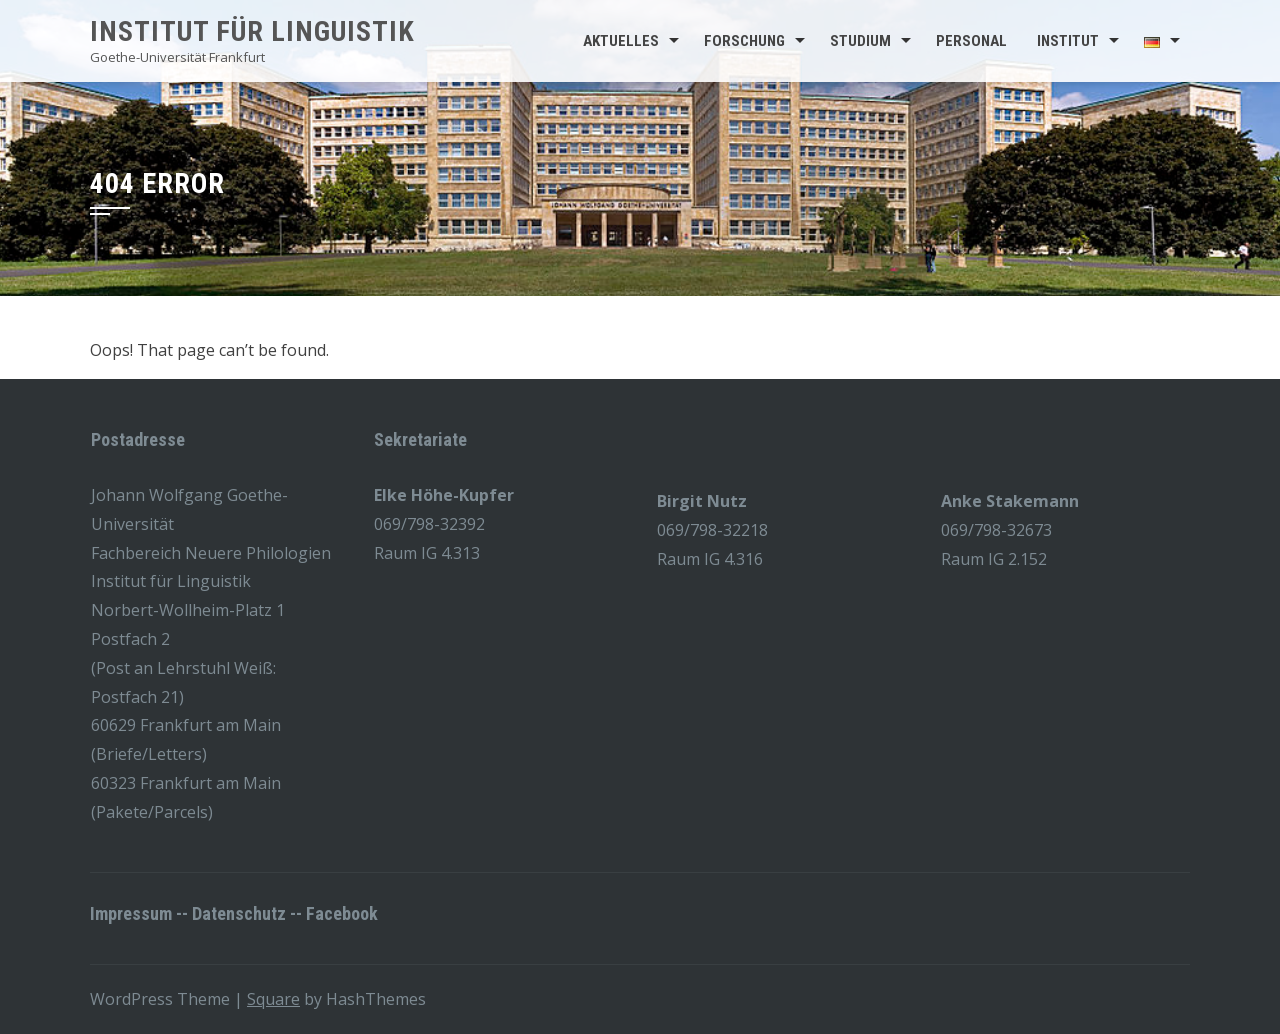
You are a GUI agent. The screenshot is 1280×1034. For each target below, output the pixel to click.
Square (273, 999)
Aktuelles (621, 41)
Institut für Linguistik (252, 31)
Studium (860, 41)
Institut (1068, 41)
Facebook (342, 913)
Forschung (744, 41)
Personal (971, 41)
